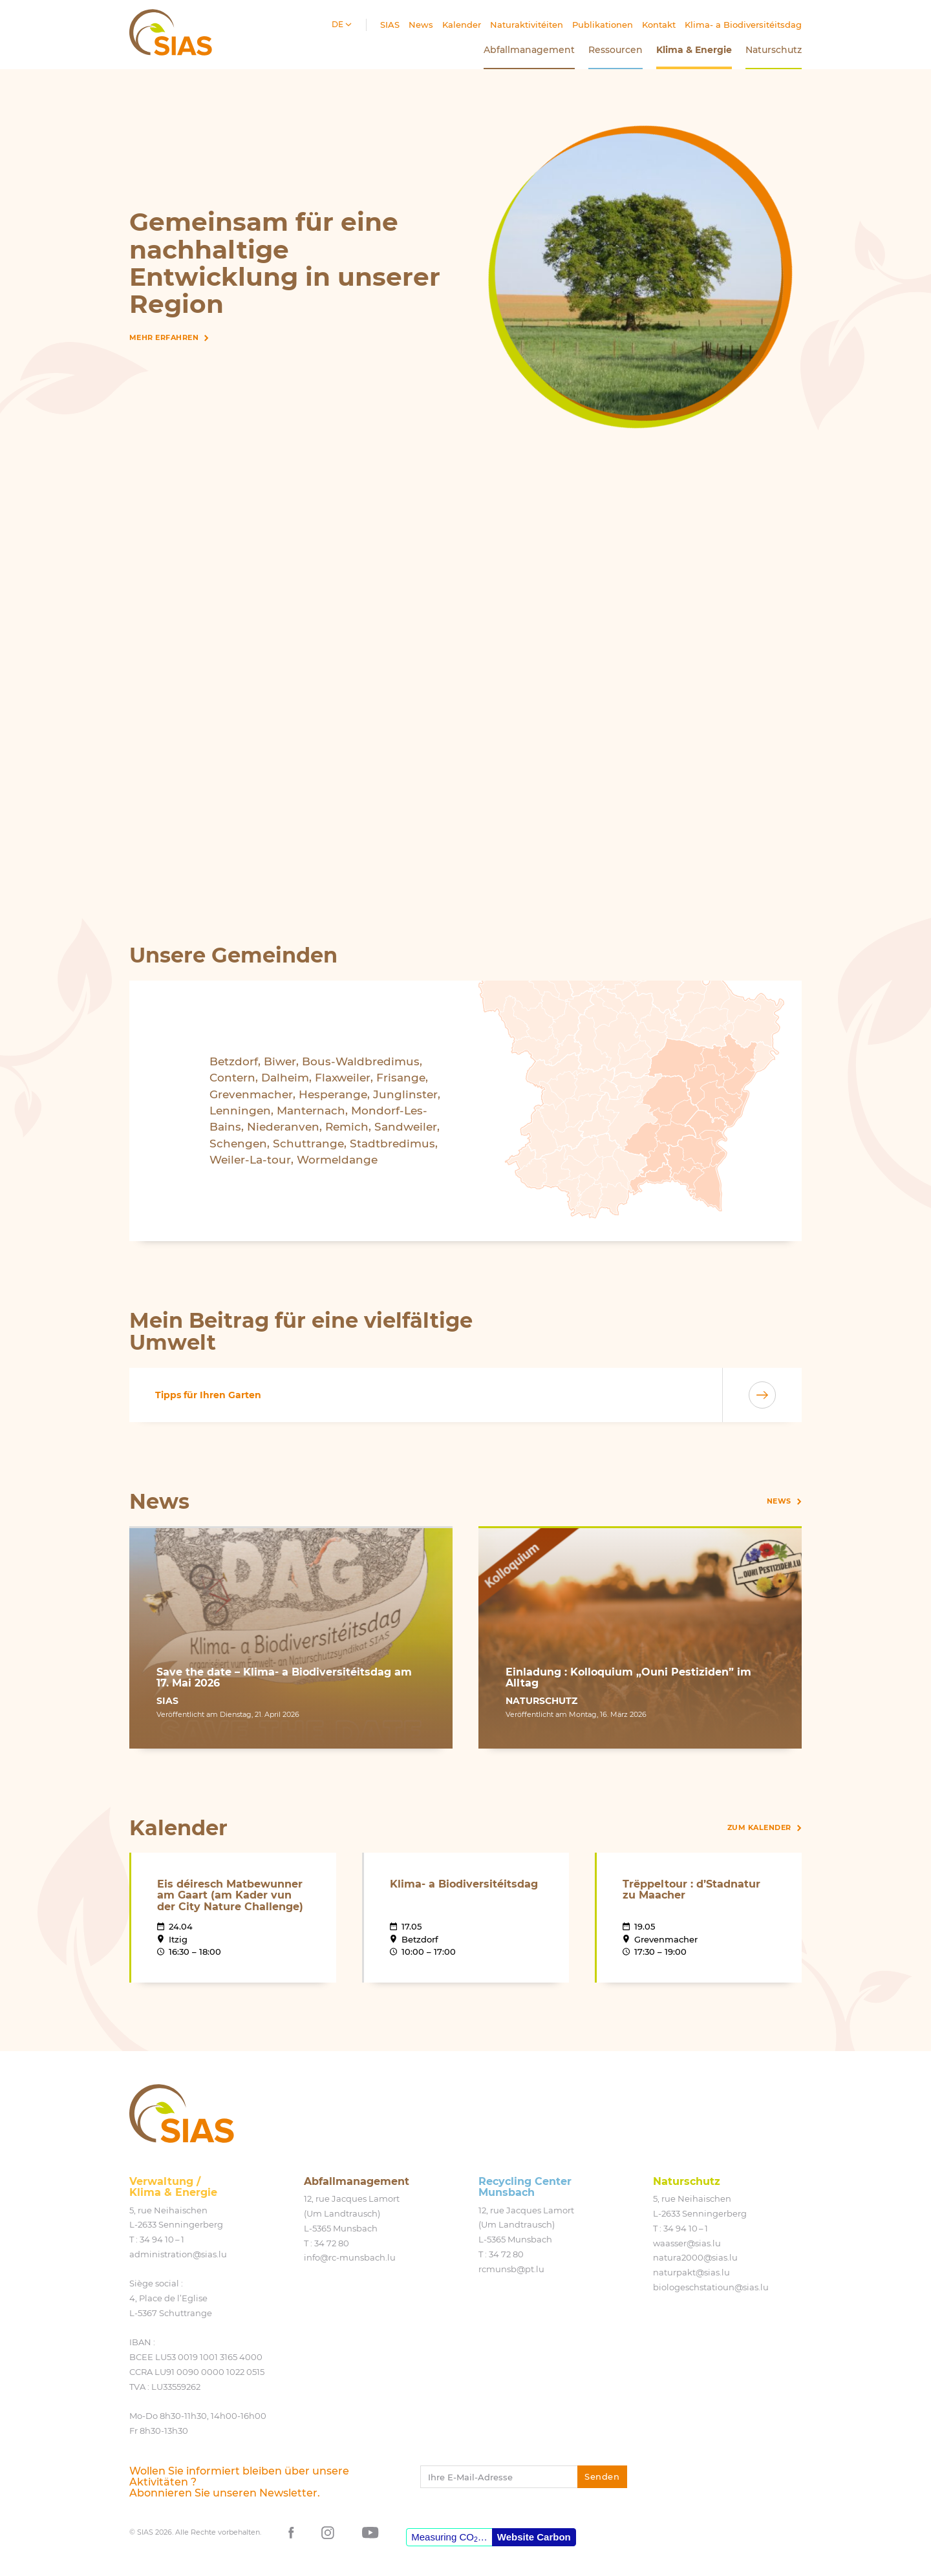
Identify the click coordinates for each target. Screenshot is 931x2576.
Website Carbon (534, 2536)
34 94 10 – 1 (162, 2239)
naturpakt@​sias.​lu (691, 2272)
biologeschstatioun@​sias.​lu (711, 2287)
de (338, 24)
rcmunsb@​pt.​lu (511, 2269)
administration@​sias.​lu (178, 2254)
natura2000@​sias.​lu (695, 2257)
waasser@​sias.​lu (687, 2243)
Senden (601, 2476)
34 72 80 (331, 2243)
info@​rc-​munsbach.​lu (350, 2257)
